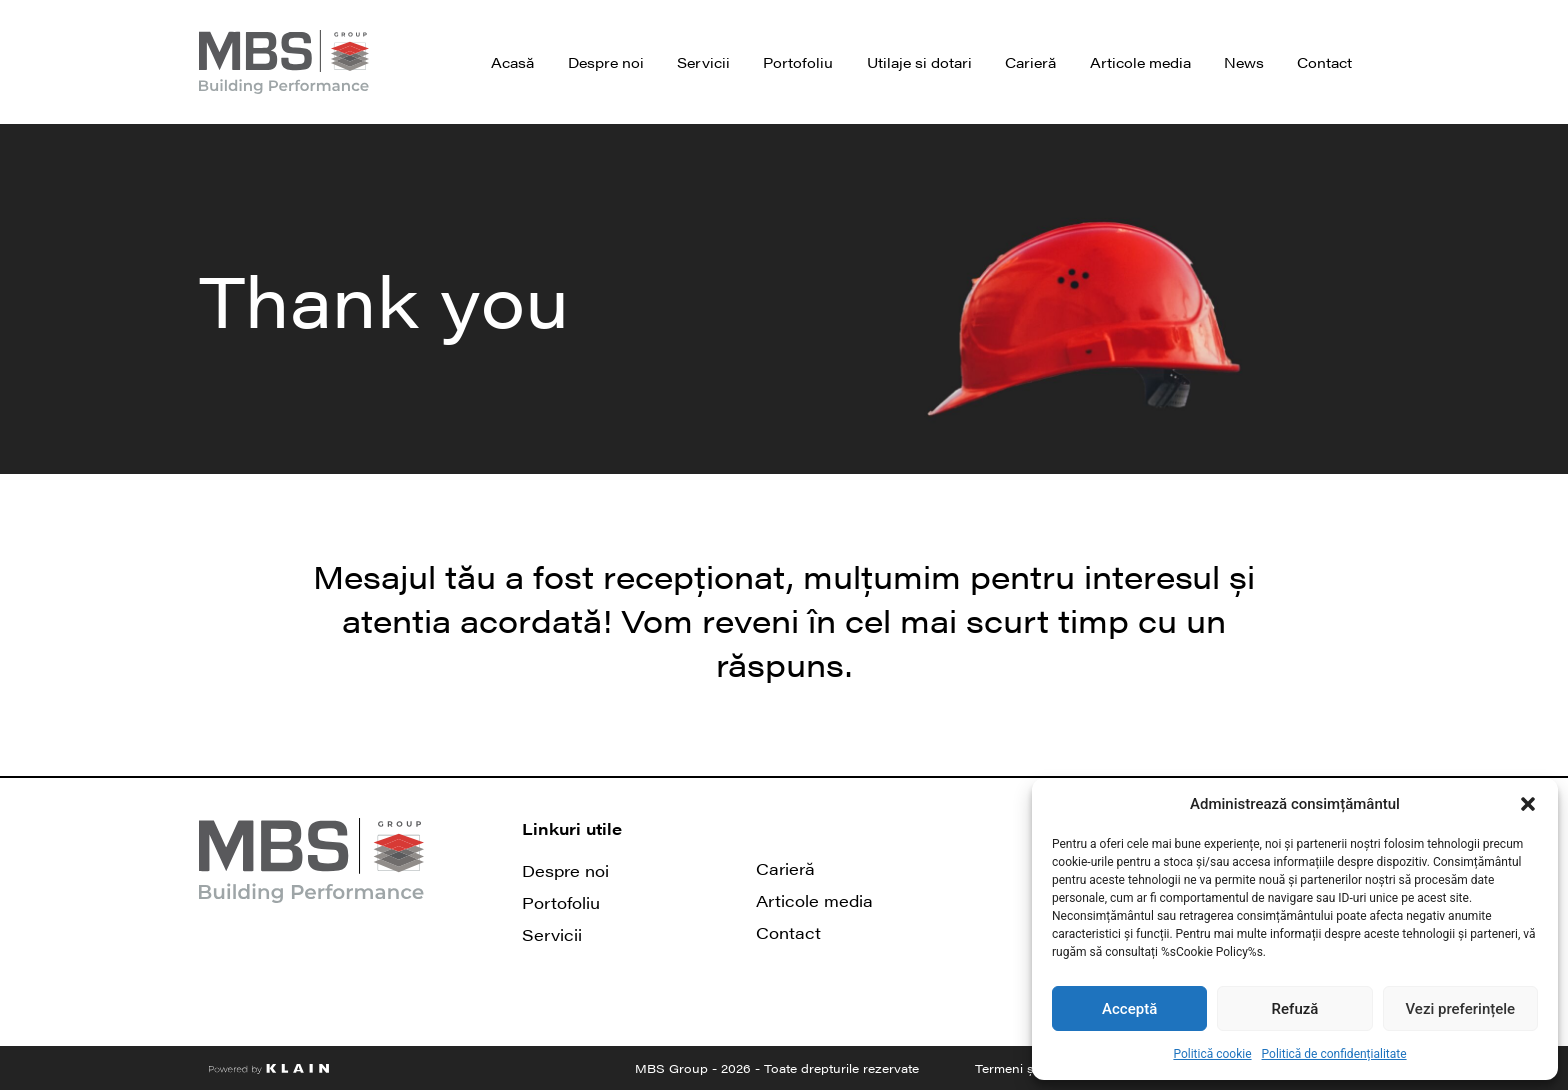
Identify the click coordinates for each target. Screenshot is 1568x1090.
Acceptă (1129, 1009)
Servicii (703, 62)
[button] (1528, 804)
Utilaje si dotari (919, 62)
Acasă (512, 62)
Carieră (1030, 62)
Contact (1324, 62)
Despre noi (606, 62)
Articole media (1140, 62)
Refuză (1295, 1009)
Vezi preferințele (1461, 1009)
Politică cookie (1212, 1054)
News (1244, 62)
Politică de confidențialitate (1334, 1054)
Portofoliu (798, 62)
